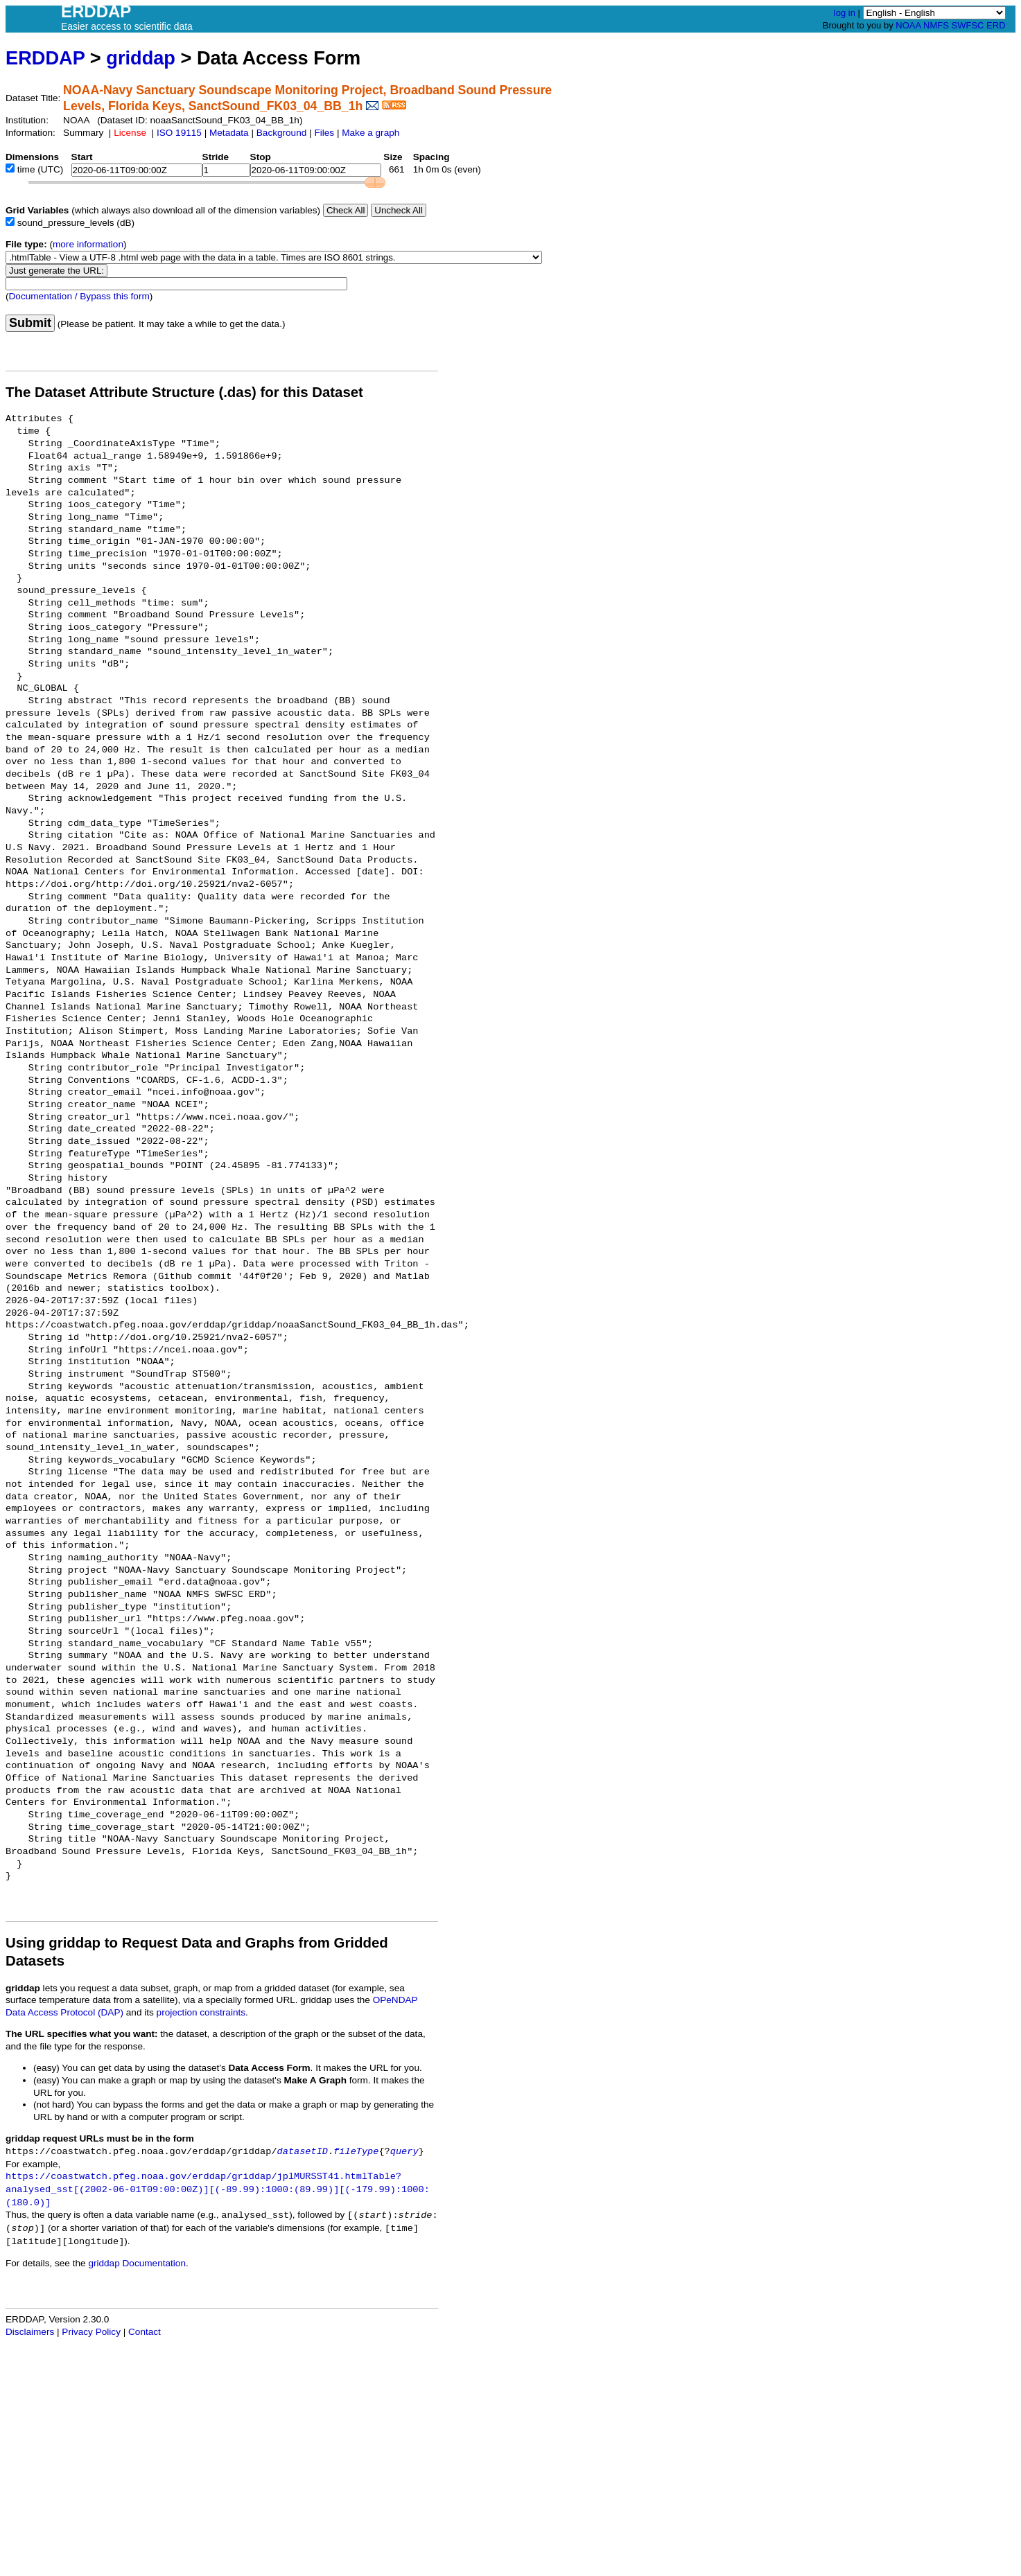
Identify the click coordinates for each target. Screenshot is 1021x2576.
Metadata (229, 132)
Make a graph (370, 132)
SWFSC (968, 25)
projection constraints (201, 2012)
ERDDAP (45, 58)
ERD (995, 25)
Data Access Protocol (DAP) (64, 2012)
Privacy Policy (91, 2332)
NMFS (936, 25)
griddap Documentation (137, 2263)
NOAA (908, 25)
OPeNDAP (395, 2000)
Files (324, 132)
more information (88, 244)
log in (844, 13)
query (404, 2151)
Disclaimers (30, 2332)
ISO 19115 (179, 132)
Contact (144, 2332)
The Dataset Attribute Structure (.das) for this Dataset (184, 392)
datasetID (302, 2151)
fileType (355, 2151)
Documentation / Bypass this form (79, 296)
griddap (140, 58)
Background (281, 132)
